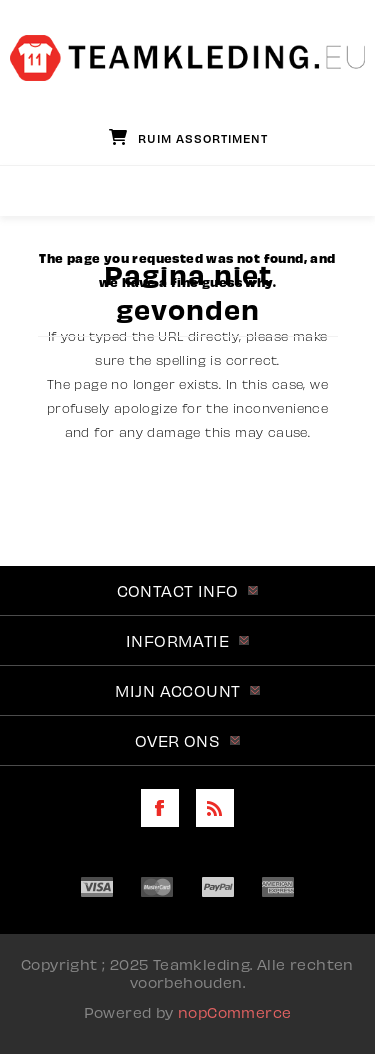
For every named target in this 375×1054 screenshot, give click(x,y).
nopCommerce (234, 1012)
